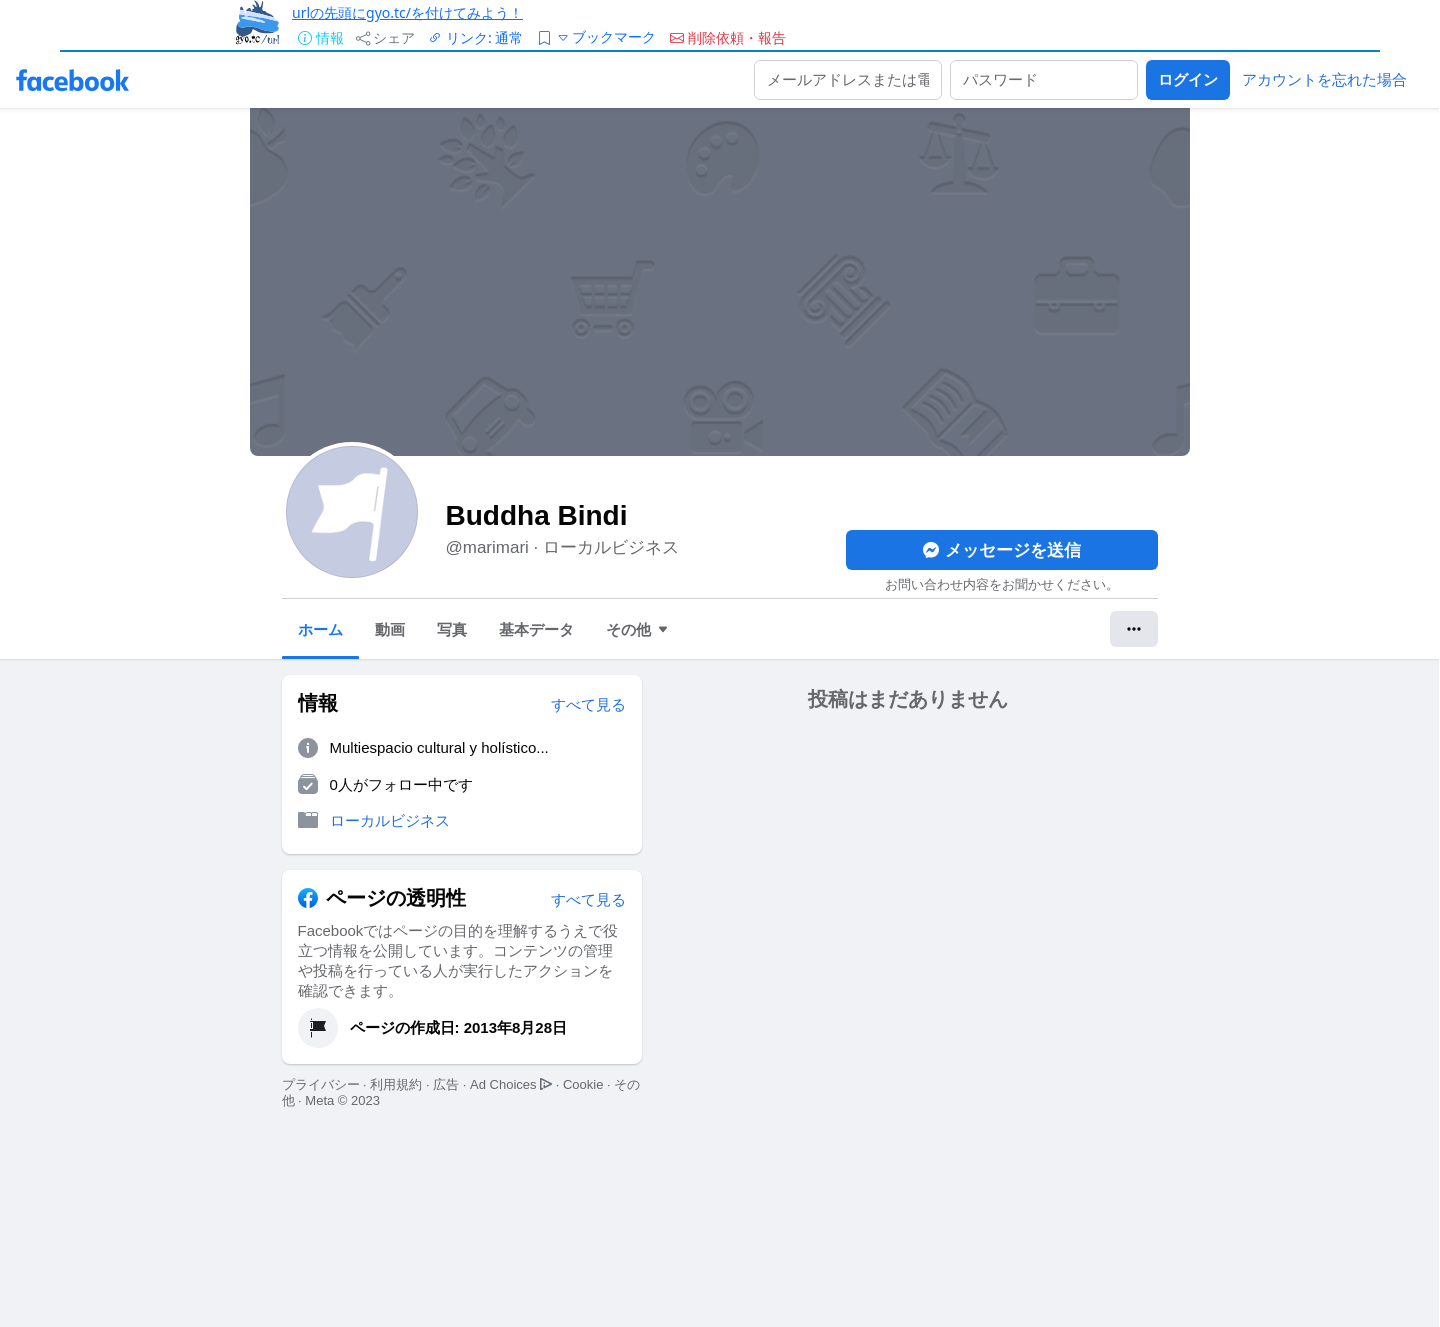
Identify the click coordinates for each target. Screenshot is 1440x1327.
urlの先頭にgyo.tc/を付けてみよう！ (407, 12)
